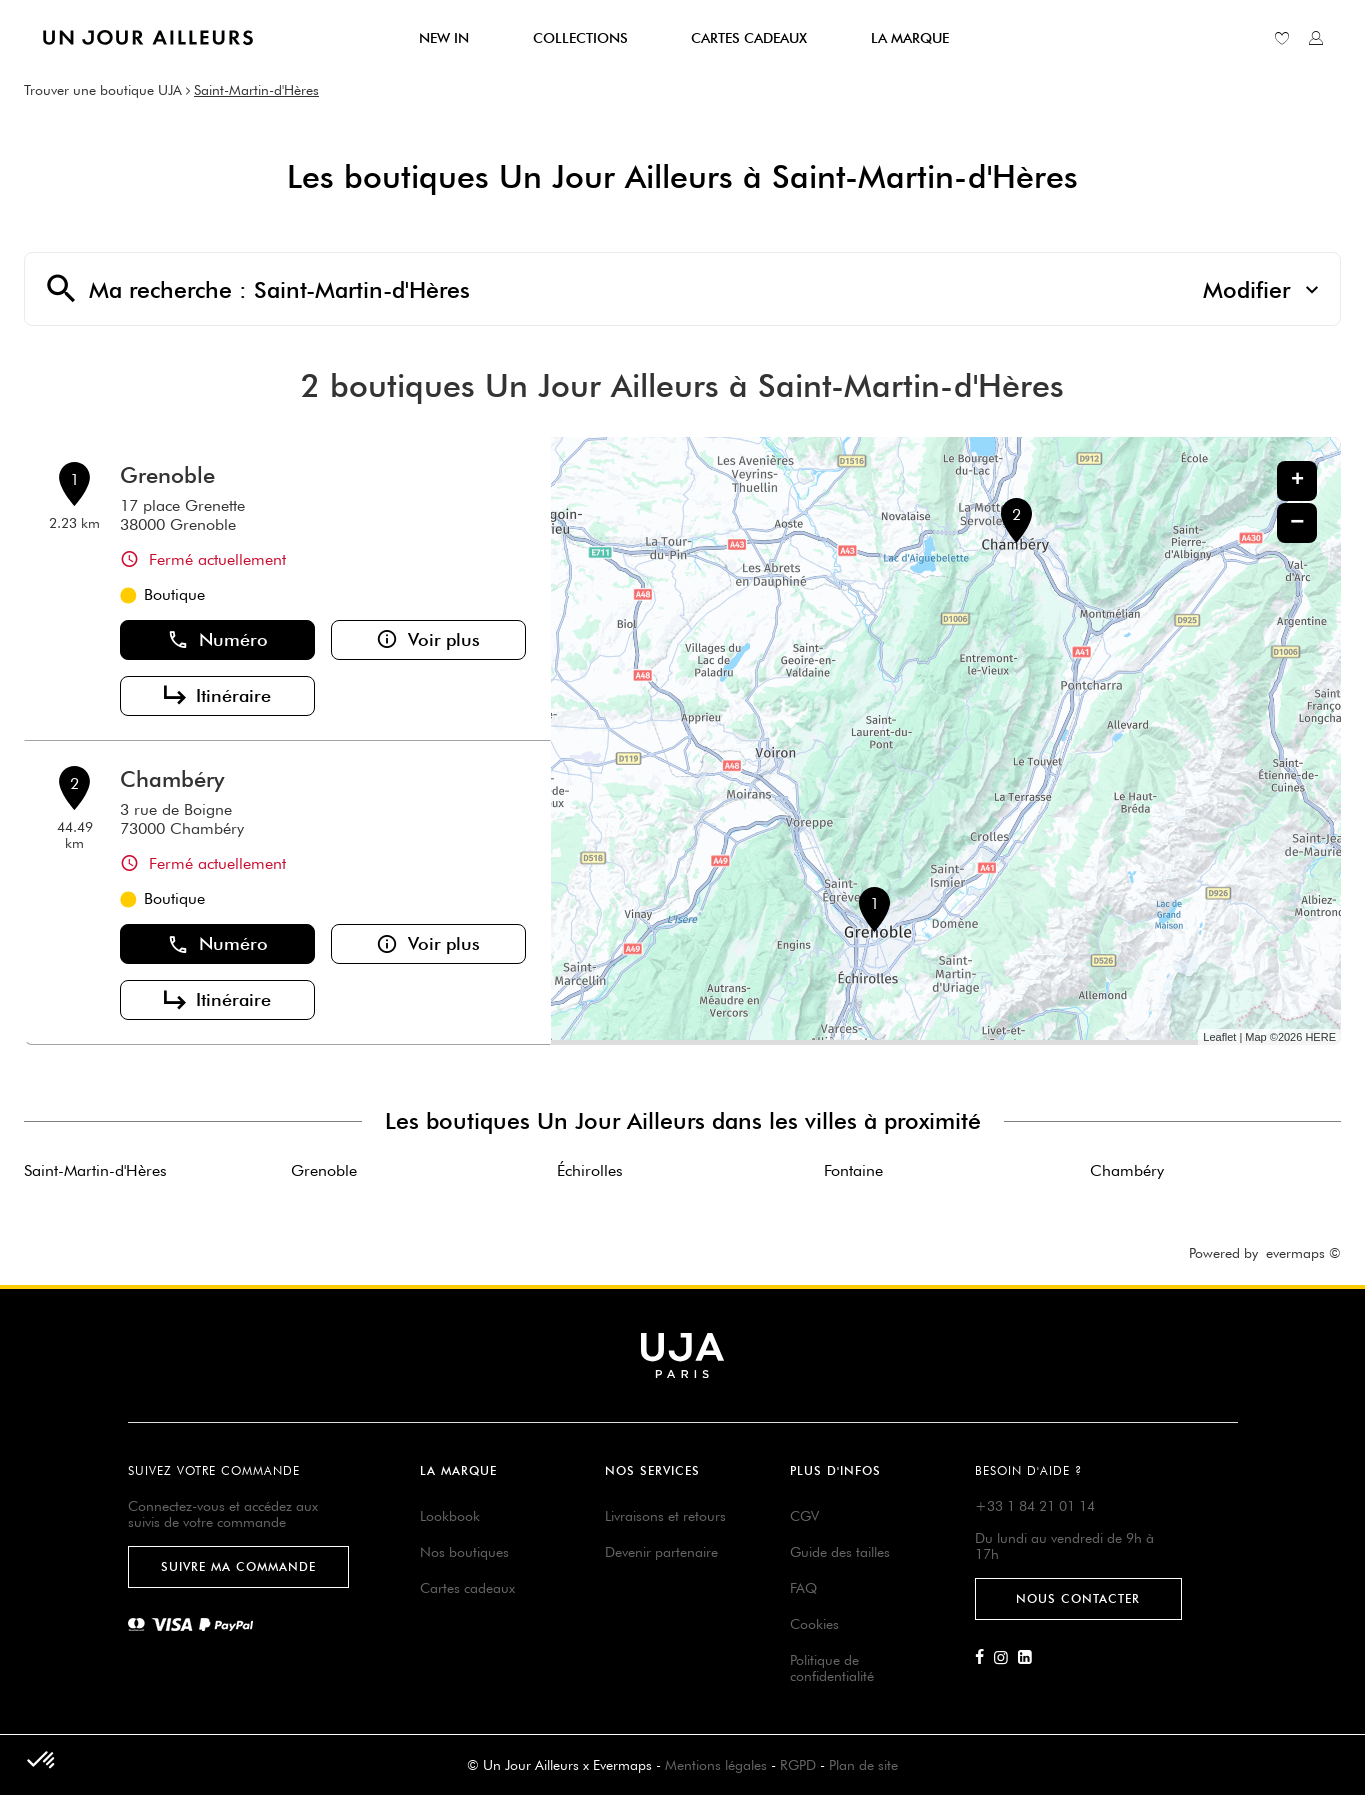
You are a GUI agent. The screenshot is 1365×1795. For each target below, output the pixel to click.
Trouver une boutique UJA (103, 90)
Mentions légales (716, 1765)
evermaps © (1303, 1253)
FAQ (803, 1588)
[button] (42, 1761)
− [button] (1297, 522)
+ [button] (1297, 481)
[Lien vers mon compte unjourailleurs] (1316, 38)
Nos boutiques (464, 1552)
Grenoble (167, 475)
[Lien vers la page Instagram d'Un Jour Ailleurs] (1006, 1658)
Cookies (814, 1624)
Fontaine (853, 1170)
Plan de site (863, 1765)
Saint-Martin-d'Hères (256, 90)
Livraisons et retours (665, 1516)
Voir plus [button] (428, 640)
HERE (1320, 1037)
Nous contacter (1078, 1598)
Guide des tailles (840, 1552)
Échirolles (590, 1170)
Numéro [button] (217, 640)
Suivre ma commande (238, 1566)
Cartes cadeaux (467, 1588)
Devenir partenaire (661, 1552)
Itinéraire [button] (217, 696)
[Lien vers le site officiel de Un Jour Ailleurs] (148, 37)
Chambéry (172, 779)
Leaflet (1219, 1037)
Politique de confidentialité (832, 1668)
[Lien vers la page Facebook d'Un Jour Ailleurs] (984, 1658)
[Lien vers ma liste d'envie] (1282, 38)
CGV (804, 1516)
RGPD (798, 1765)
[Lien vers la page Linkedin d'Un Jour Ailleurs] (1030, 1658)
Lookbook (450, 1516)
